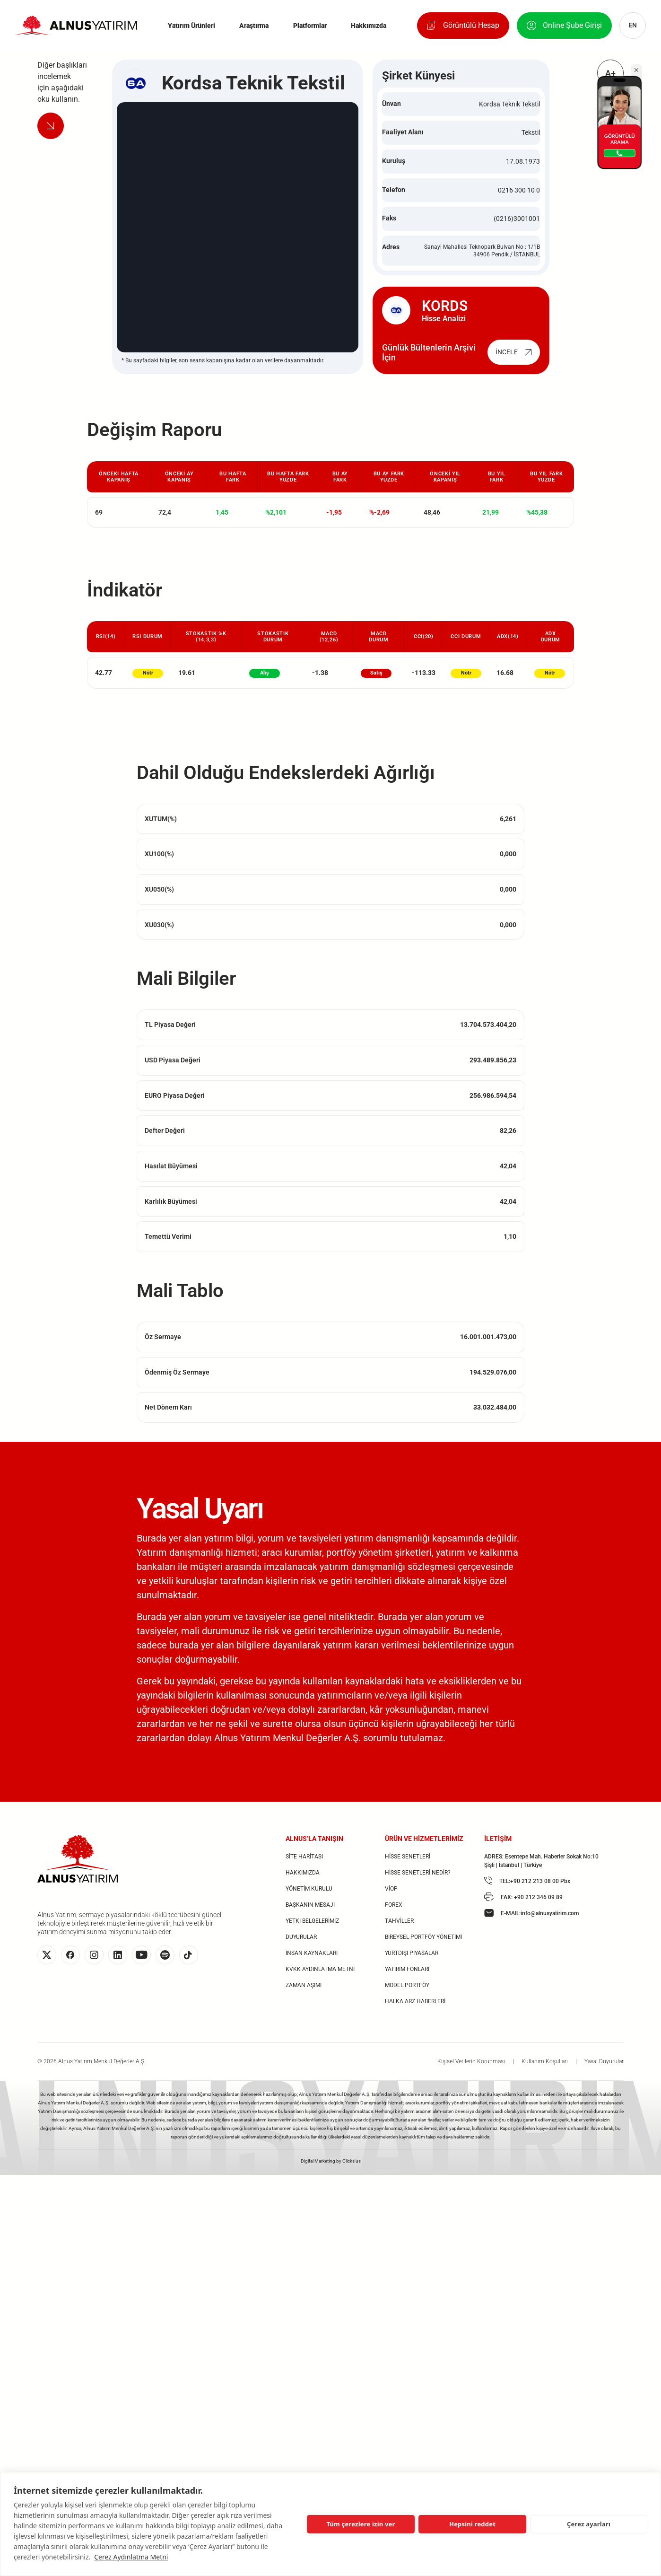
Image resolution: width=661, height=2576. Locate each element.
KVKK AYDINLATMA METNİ (320, 1978)
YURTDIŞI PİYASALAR (411, 1962)
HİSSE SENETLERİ (407, 1866)
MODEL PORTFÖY (407, 1994)
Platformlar (310, 27)
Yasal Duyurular (604, 2071)
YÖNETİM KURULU (309, 1898)
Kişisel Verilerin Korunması (471, 2071)
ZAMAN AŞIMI (304, 1994)
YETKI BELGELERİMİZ (312, 1930)
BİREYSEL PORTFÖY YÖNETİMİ (423, 1946)
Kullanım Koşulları (545, 2071)
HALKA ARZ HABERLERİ (415, 2010)
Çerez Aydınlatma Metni (131, 2556)
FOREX (393, 1914)
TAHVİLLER (399, 1930)
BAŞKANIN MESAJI (310, 1914)
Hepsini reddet (472, 2524)
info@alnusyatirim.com (550, 1922)
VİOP (391, 1898)
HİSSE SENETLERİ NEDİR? (418, 1882)
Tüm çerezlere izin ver (360, 2524)
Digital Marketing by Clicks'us (331, 2170)
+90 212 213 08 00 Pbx (540, 1890)
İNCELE (514, 361)
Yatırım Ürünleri (191, 27)
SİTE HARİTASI (304, 1866)
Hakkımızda (368, 27)
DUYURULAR (301, 1946)
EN (629, 27)
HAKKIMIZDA (303, 1882)
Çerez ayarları (588, 2524)
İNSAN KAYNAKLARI (312, 1962)
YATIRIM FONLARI (407, 1978)
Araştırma (254, 27)
